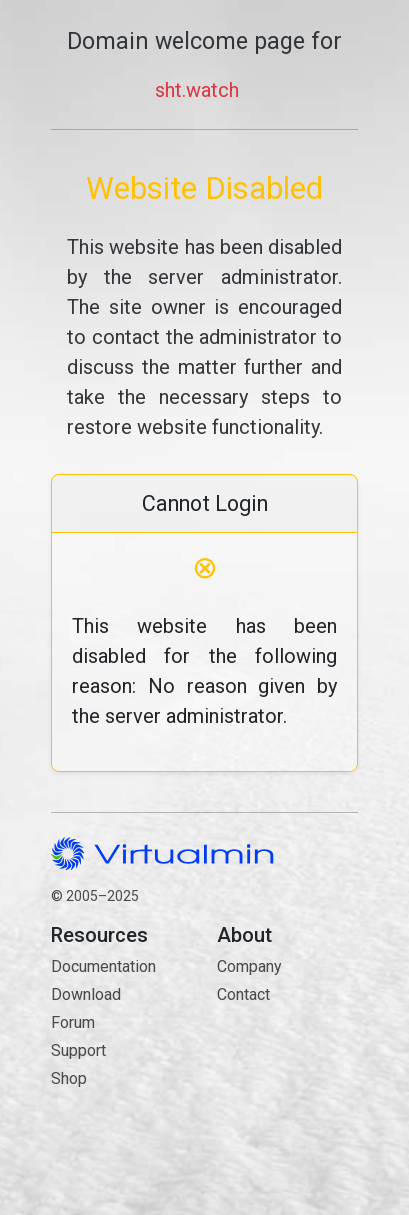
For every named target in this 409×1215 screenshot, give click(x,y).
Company (249, 966)
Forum (73, 1022)
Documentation (103, 966)
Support (78, 1050)
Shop (69, 1078)
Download (86, 994)
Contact (288, 1065)
